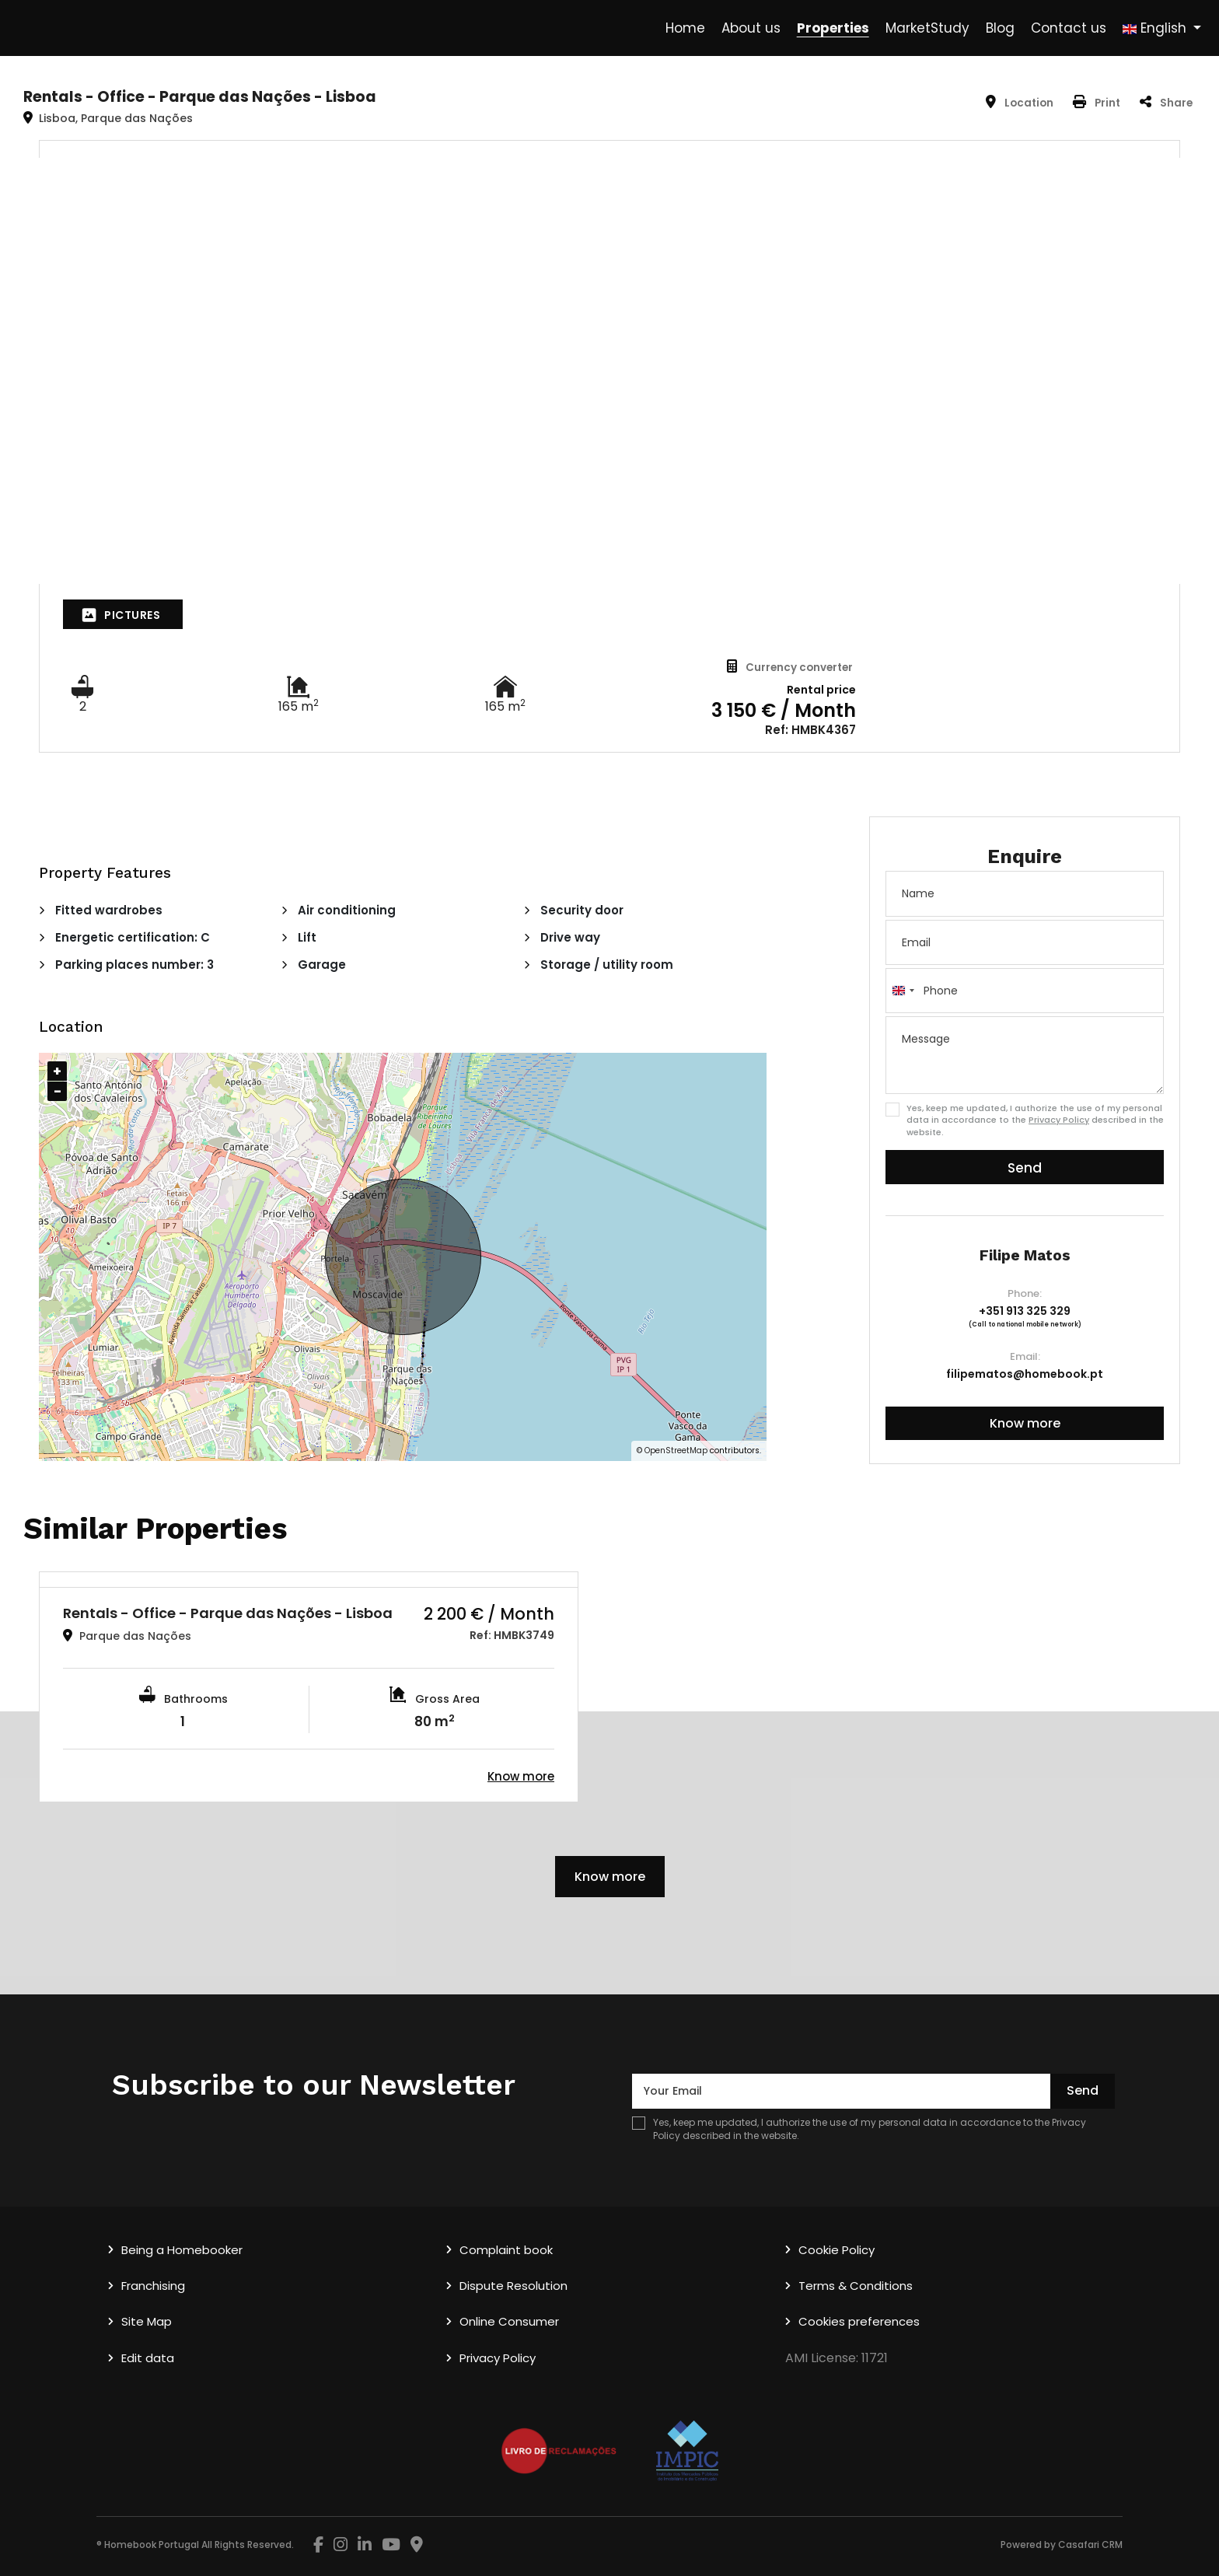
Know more (1025, 1423)
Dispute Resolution (513, 2285)
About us (751, 28)
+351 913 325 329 (1025, 1311)
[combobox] (902, 990)
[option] (308, 1686)
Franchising (153, 2285)
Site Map (146, 2321)
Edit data (147, 2358)
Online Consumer (509, 2321)
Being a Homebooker (182, 2250)
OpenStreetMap (675, 1450)
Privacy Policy (1059, 1119)
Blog (1000, 28)
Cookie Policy (836, 2250)
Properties (833, 28)
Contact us (1068, 28)
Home (685, 28)
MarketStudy (927, 28)
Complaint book (506, 2250)
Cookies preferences (859, 2321)
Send (1025, 1168)
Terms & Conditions (855, 2285)
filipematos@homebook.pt (1024, 1374)
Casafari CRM (1090, 2544)
